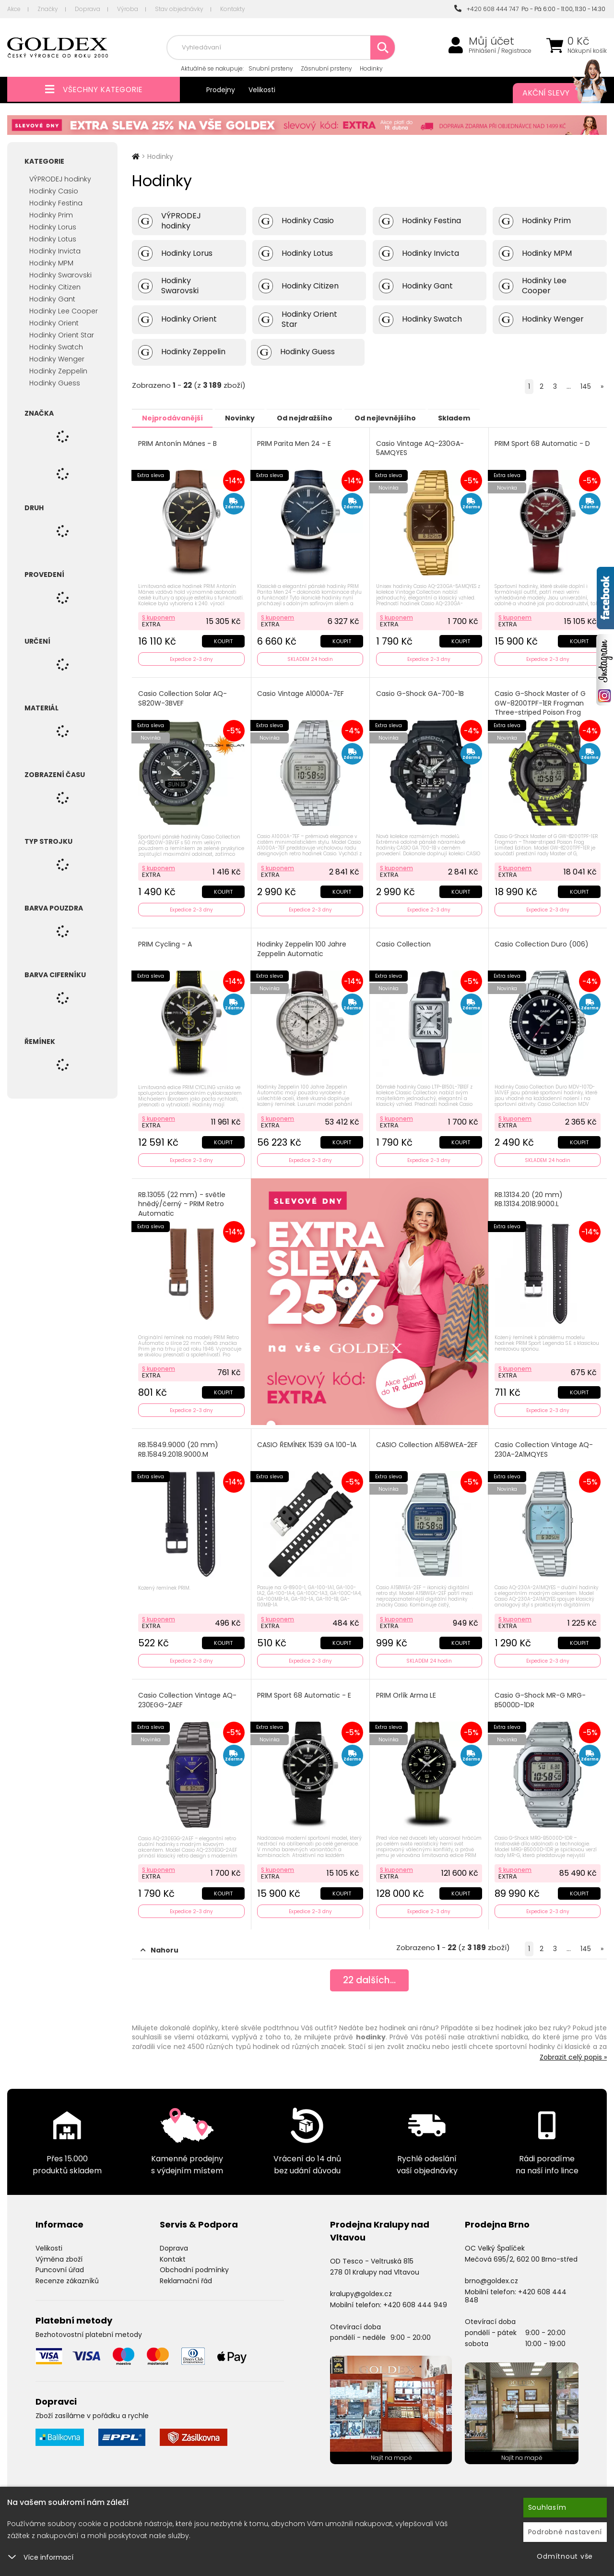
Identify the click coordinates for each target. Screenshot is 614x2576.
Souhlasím (547, 2507)
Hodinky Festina (56, 203)
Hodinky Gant (52, 299)
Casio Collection (404, 942)
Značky (47, 9)
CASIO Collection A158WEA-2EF (427, 1440)
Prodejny (220, 90)
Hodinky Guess (54, 383)
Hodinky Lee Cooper (63, 311)
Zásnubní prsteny (326, 68)
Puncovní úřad (59, 2263)
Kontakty (232, 9)
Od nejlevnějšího (403, 417)
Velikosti (261, 90)
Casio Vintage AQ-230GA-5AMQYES (420, 448)
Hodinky (371, 68)
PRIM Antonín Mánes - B (178, 443)
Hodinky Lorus (52, 227)
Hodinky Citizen (55, 287)
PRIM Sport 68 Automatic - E (305, 1689)
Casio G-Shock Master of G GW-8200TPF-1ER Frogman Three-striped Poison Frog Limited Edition (541, 706)
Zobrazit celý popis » (573, 2050)
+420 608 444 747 (486, 9)
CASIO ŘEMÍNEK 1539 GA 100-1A (307, 1440)
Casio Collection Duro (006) (543, 942)
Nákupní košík (587, 51)
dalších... (369, 1974)
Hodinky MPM (51, 263)
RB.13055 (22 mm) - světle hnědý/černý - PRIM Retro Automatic (182, 1200)
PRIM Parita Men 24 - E (295, 443)
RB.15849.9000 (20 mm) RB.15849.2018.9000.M (179, 1445)
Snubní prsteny (270, 68)
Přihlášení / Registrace (500, 51)
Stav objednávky (179, 9)
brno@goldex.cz (491, 2274)
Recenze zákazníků (67, 2274)
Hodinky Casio (53, 191)
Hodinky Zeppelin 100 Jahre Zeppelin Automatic (302, 946)
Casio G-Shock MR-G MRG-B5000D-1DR (541, 1694)
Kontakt (173, 2252)
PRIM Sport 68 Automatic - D (543, 443)
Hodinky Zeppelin (58, 371)
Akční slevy (555, 93)
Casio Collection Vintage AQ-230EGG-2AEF (188, 1694)
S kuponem (159, 616)
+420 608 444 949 (415, 2298)
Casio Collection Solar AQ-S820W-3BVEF (183, 697)
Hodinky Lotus (52, 239)
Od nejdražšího (317, 417)
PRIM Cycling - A (165, 942)
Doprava (87, 9)
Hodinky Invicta (55, 251)
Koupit (222, 640)
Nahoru (159, 1943)
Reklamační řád (186, 2274)
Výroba (127, 9)
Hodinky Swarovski (60, 275)
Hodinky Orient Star (61, 335)
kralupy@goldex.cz (361, 2287)
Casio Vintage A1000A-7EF (301, 692)
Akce (14, 9)
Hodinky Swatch (56, 347)
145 (585, 386)
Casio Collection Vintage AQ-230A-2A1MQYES (545, 1445)
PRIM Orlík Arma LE (407, 1689)
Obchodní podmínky (194, 2263)
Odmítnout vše (565, 2556)
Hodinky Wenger (56, 359)
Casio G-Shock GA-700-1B (420, 692)
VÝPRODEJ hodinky (60, 179)
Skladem (477, 417)
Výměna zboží (59, 2252)
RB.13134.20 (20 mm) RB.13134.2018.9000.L (530, 1195)
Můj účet (491, 41)
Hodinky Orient (54, 323)
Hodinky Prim (51, 215)
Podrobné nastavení (565, 2532)
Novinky (247, 417)
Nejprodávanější (174, 417)
